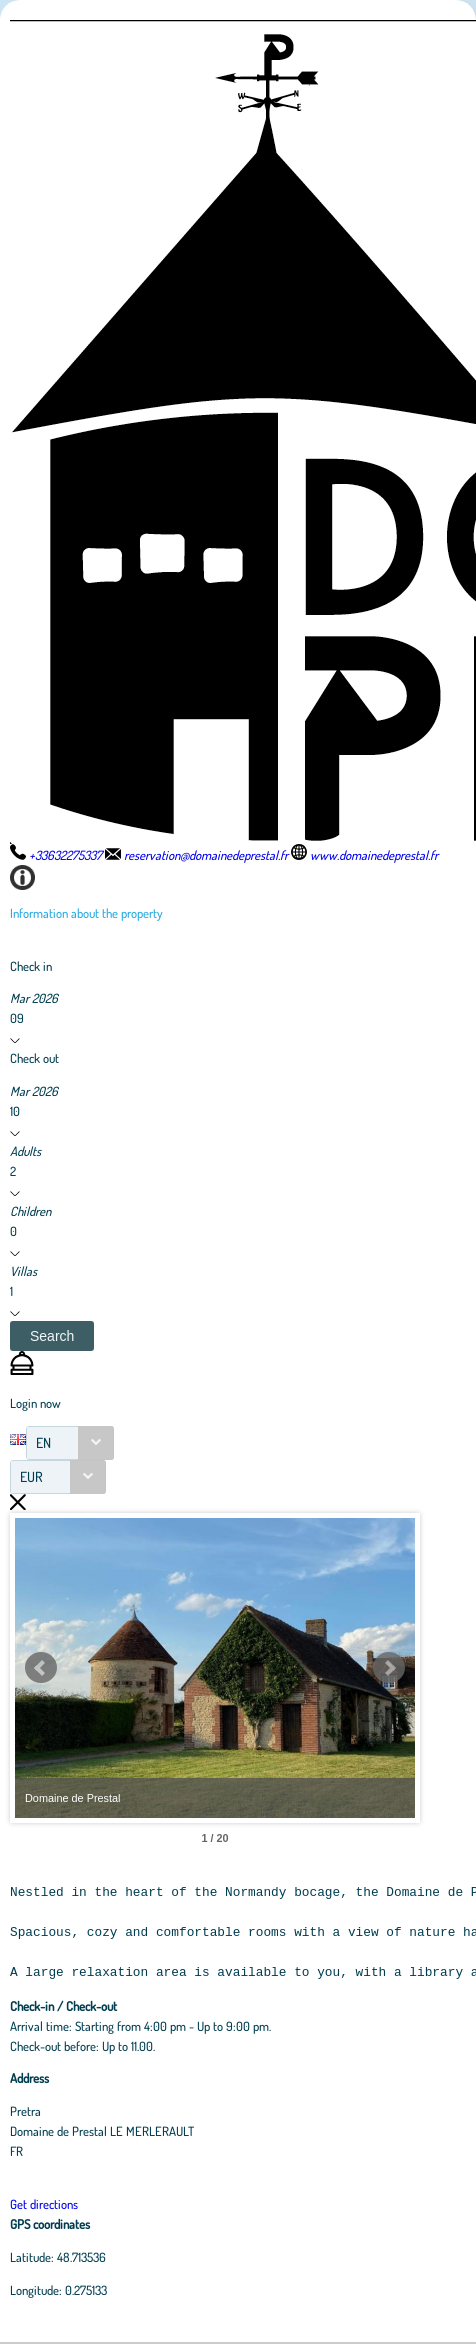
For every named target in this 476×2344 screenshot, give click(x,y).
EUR (31, 1476)
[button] (52, 1336)
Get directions (44, 2204)
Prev (41, 1668)
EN (43, 1442)
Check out (34, 1058)
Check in (31, 966)
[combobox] (70, 1443)
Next (389, 1668)
